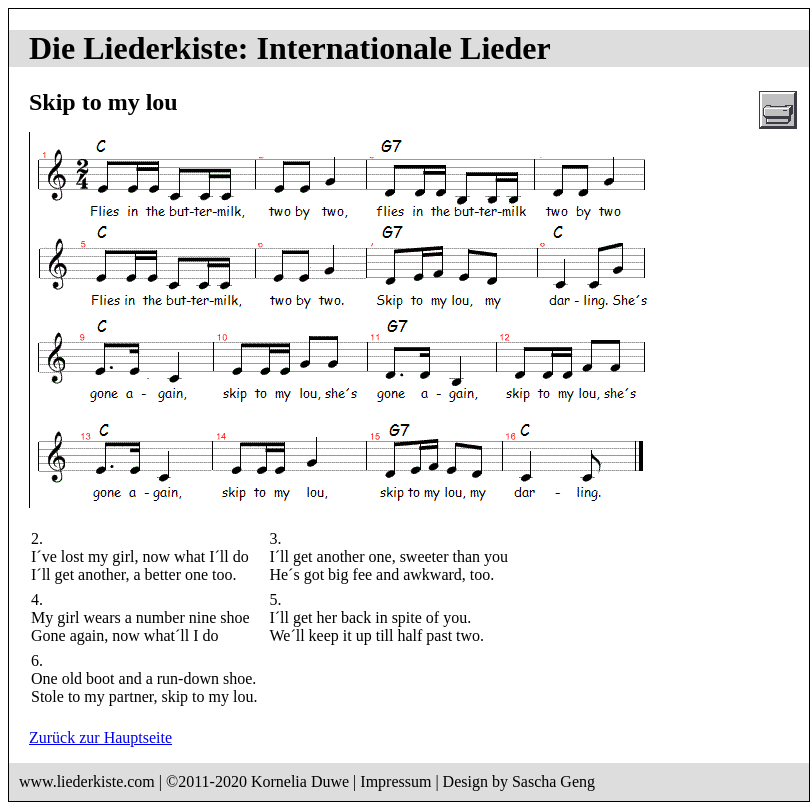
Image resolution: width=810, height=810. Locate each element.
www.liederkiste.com (87, 781)
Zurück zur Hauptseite (100, 737)
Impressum (395, 781)
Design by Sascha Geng (519, 781)
